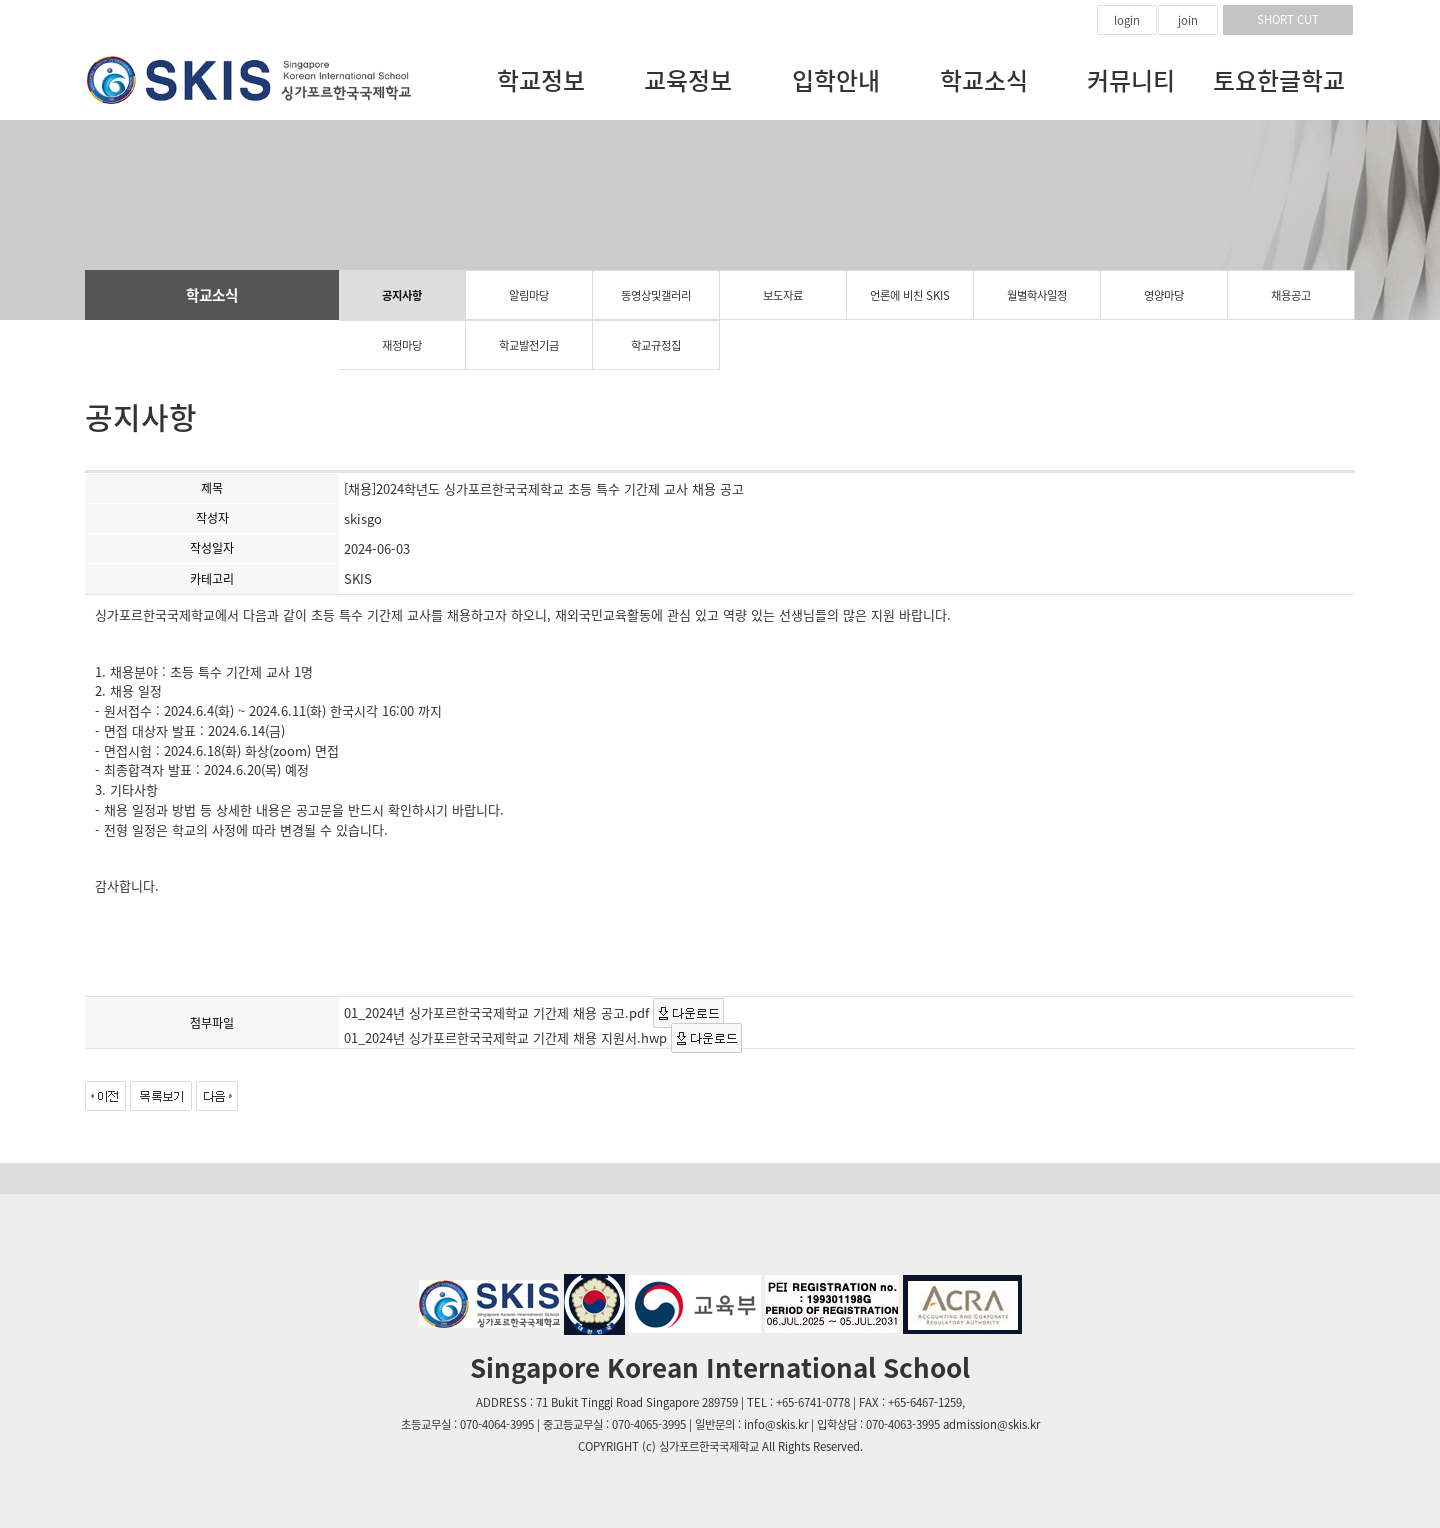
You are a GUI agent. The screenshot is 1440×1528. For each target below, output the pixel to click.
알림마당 (529, 295)
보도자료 (783, 295)
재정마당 (402, 345)
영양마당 (1164, 295)
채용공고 (1291, 295)
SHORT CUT (1288, 19)
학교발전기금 (529, 345)
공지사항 (402, 295)
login (1127, 20)
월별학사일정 (1037, 295)
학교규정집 (656, 345)
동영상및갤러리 (656, 295)
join (1188, 20)
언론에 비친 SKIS (910, 295)
